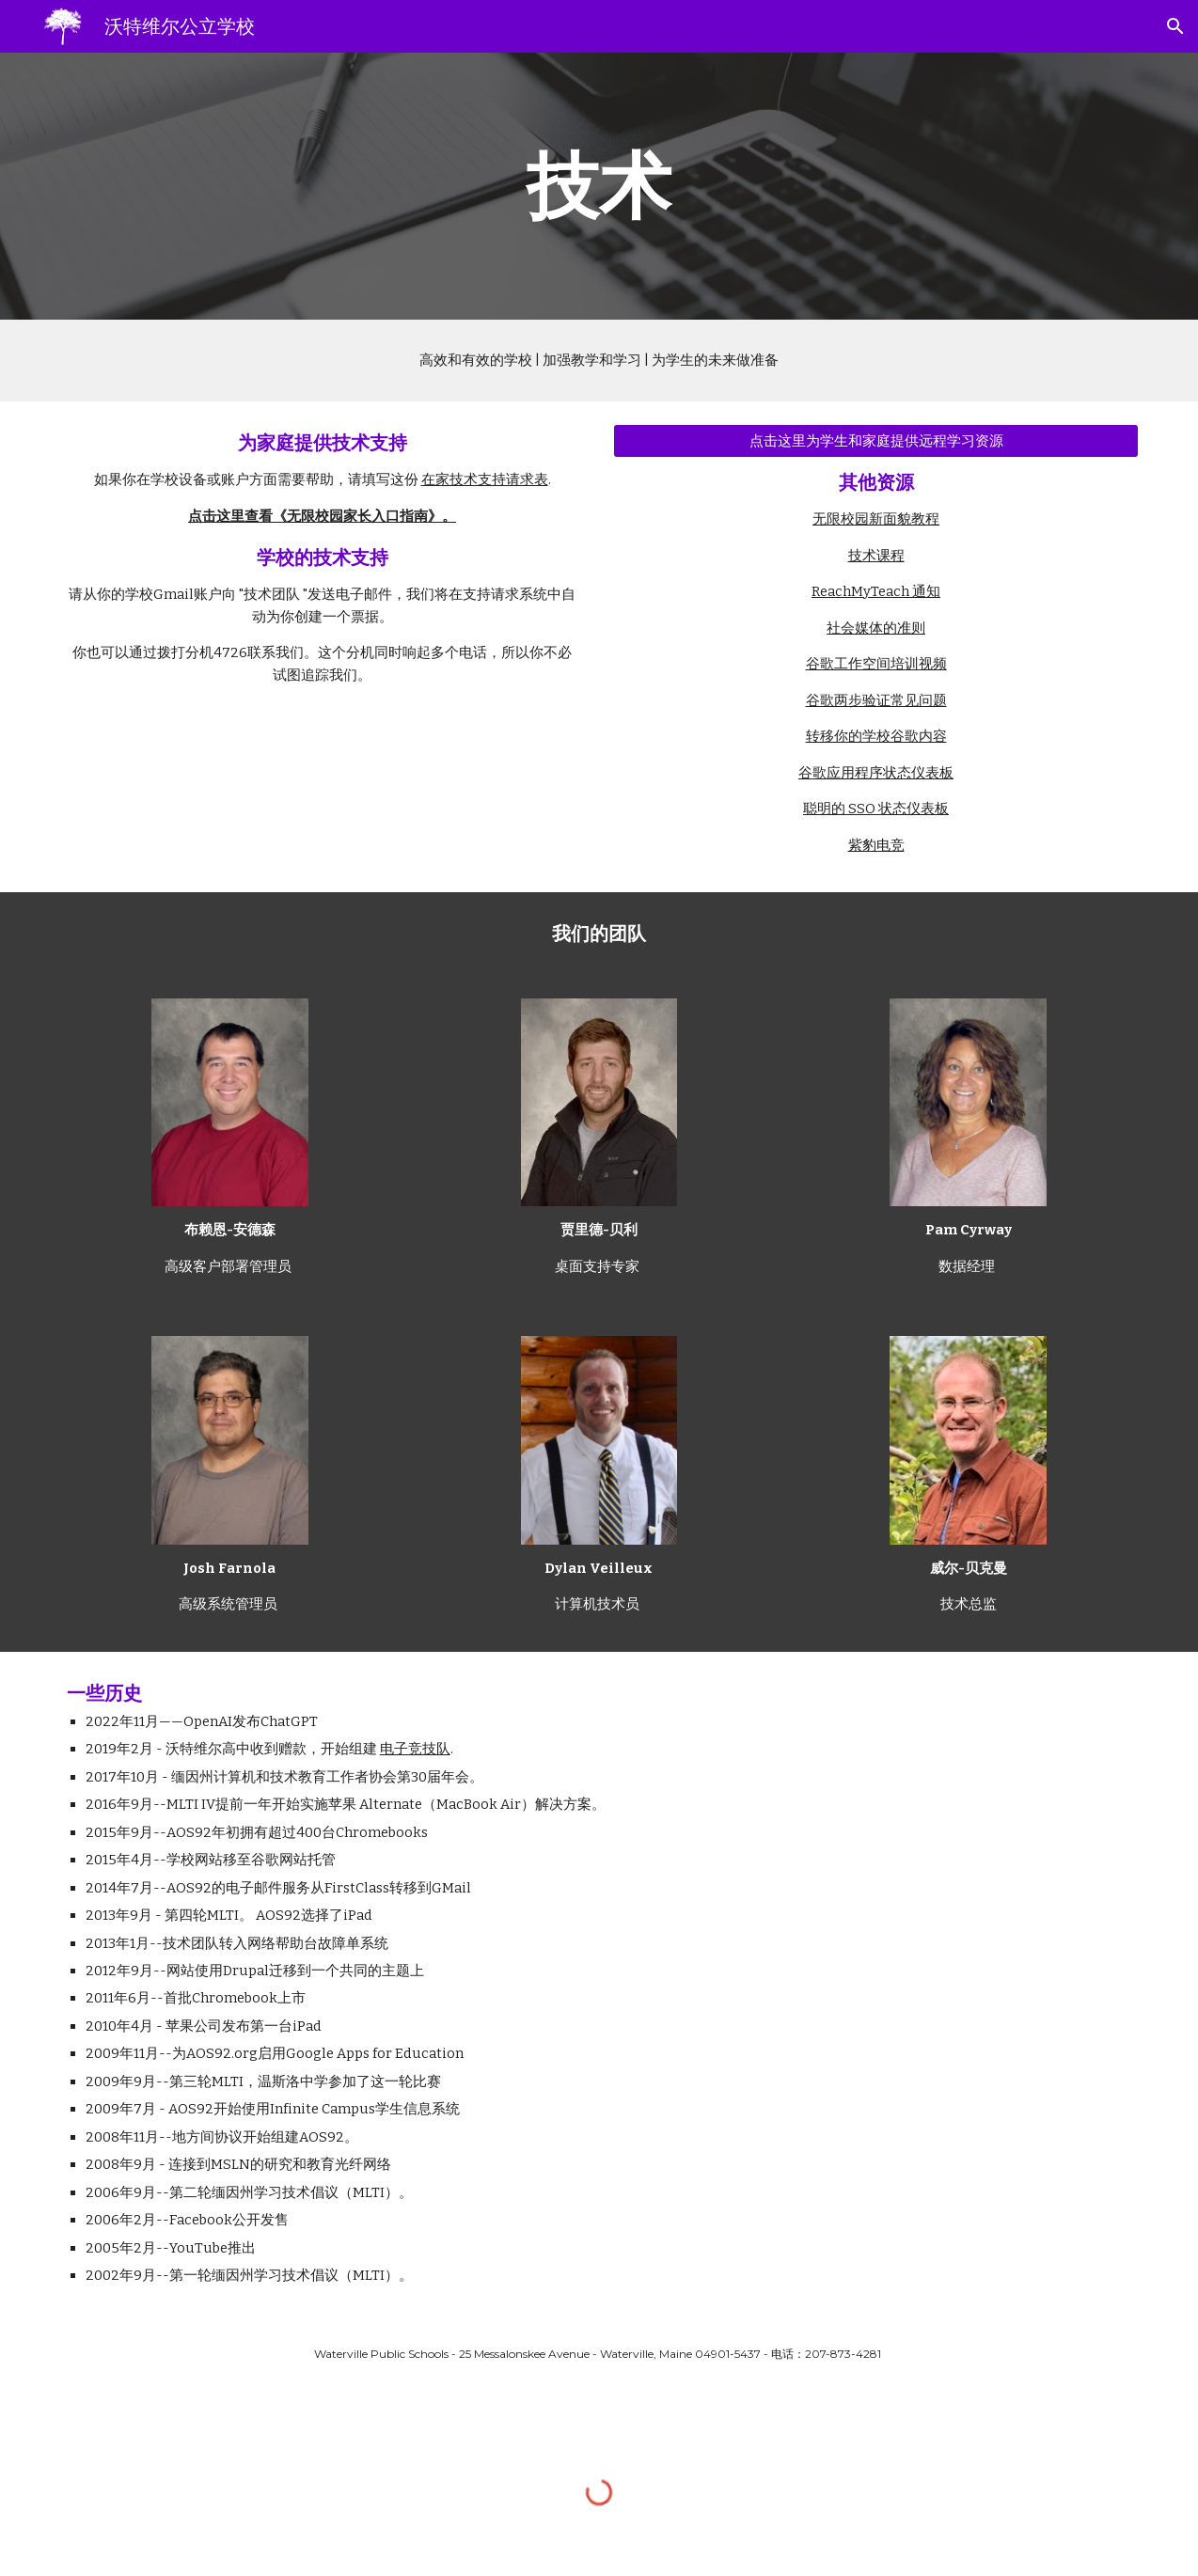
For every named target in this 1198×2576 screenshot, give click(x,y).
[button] (1175, 26)
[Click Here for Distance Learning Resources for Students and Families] (876, 440)
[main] (599, 186)
